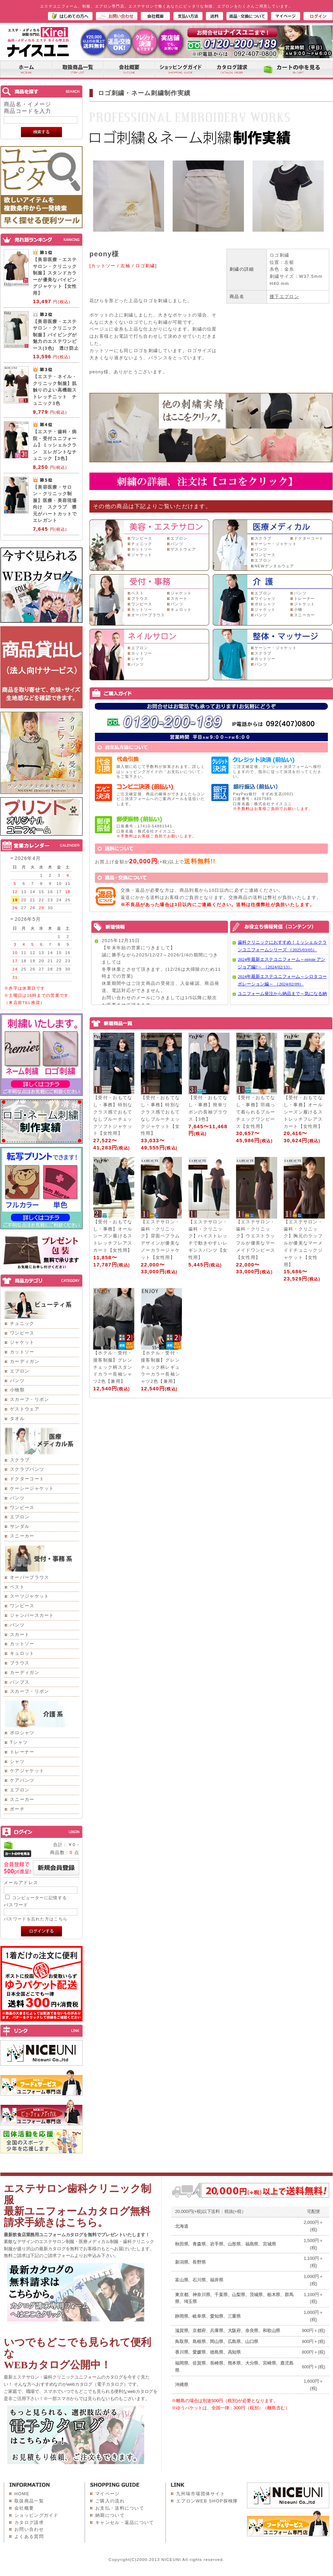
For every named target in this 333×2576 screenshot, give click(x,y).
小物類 (17, 1389)
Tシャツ (19, 1742)
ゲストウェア (24, 1409)
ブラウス (19, 1662)
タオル (17, 1418)
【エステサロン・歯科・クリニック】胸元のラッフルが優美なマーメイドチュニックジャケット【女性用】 (303, 1243)
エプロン (19, 1371)
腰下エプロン (284, 296)
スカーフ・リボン (29, 1399)
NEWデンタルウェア (274, 566)
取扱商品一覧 (29, 2500)
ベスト (17, 1586)
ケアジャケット (27, 1770)
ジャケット (22, 1342)
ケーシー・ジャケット (276, 544)
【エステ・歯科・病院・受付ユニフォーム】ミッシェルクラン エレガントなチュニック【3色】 (55, 445)
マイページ (107, 2493)
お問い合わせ (29, 2529)
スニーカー (22, 1535)
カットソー (22, 1351)
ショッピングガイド (36, 2515)
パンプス (19, 1682)
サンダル (19, 1526)
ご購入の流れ (110, 2500)
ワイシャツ (265, 598)
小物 (298, 609)
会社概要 (24, 2508)
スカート (19, 1634)
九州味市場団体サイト (200, 2493)
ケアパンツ (22, 1780)
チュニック (22, 1323)
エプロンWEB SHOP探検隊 (207, 2500)
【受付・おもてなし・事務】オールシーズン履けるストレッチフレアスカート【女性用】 (303, 1112)
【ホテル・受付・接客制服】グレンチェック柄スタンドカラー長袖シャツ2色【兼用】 (112, 1367)
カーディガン (24, 1361)
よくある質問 (29, 2536)
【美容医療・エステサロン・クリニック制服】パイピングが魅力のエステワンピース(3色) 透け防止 (56, 335)
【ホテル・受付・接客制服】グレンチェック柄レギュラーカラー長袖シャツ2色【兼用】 (160, 1367)
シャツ (17, 1761)
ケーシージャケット (32, 1488)
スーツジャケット (29, 1596)
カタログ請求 (29, 2522)
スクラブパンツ (27, 1469)
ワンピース (22, 1333)
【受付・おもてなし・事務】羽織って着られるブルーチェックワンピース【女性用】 (255, 1112)
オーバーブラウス (29, 1577)
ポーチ (17, 1809)
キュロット (22, 1653)
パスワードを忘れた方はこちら (35, 1919)
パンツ (17, 1380)
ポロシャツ (22, 1732)
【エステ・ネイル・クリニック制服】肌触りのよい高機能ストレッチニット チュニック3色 (55, 390)
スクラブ (19, 1460)
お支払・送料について (119, 2508)
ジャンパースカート (32, 1615)
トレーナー (22, 1751)
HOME (21, 2493)
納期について (110, 2515)
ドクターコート (27, 1478)
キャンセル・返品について (124, 2522)
